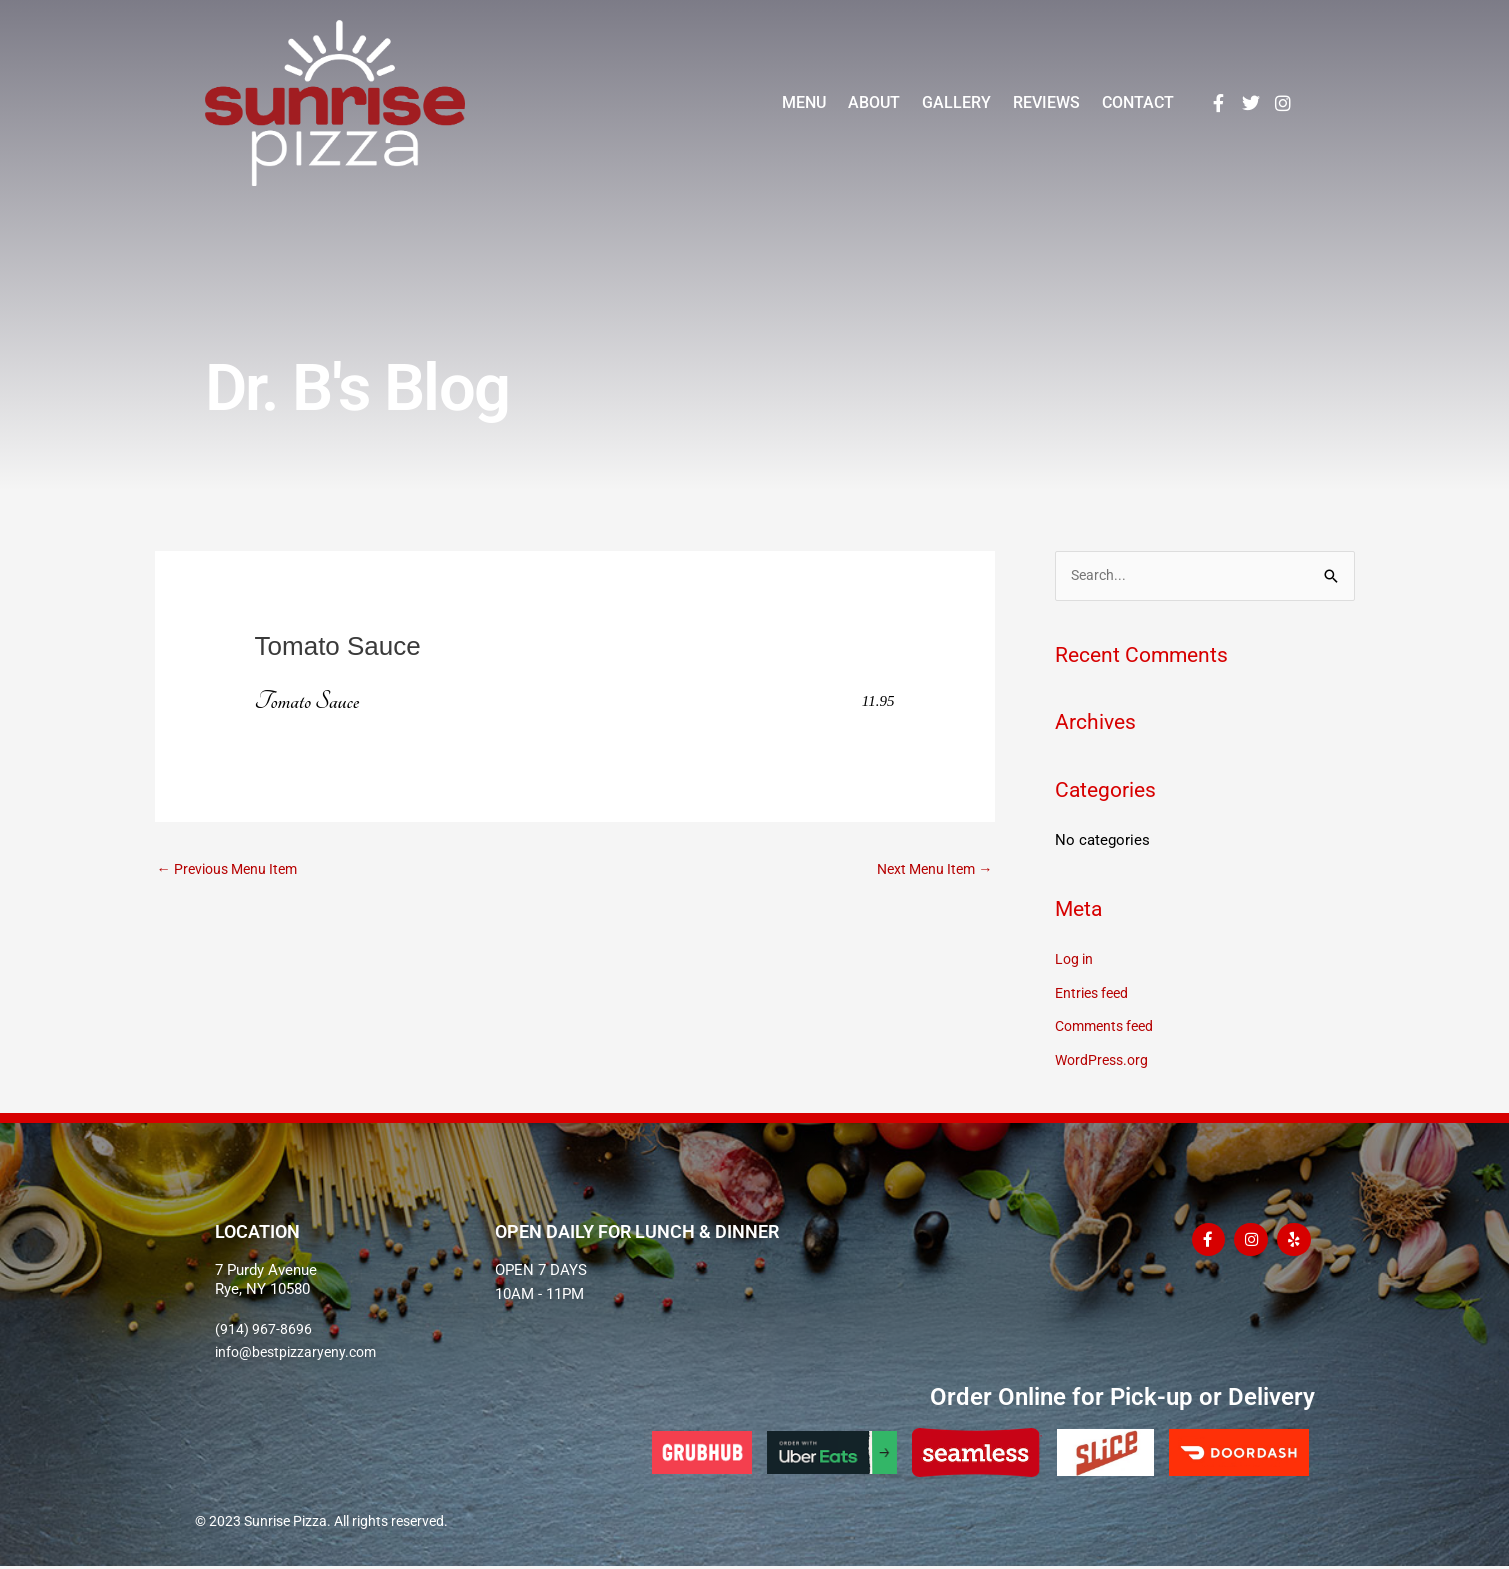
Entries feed (1095, 994)
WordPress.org (1104, 1061)
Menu (804, 102)
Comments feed (1108, 1028)
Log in (1075, 960)
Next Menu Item (930, 869)
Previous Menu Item (233, 869)
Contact (1138, 102)
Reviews (1046, 102)
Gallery (956, 102)
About (874, 102)
